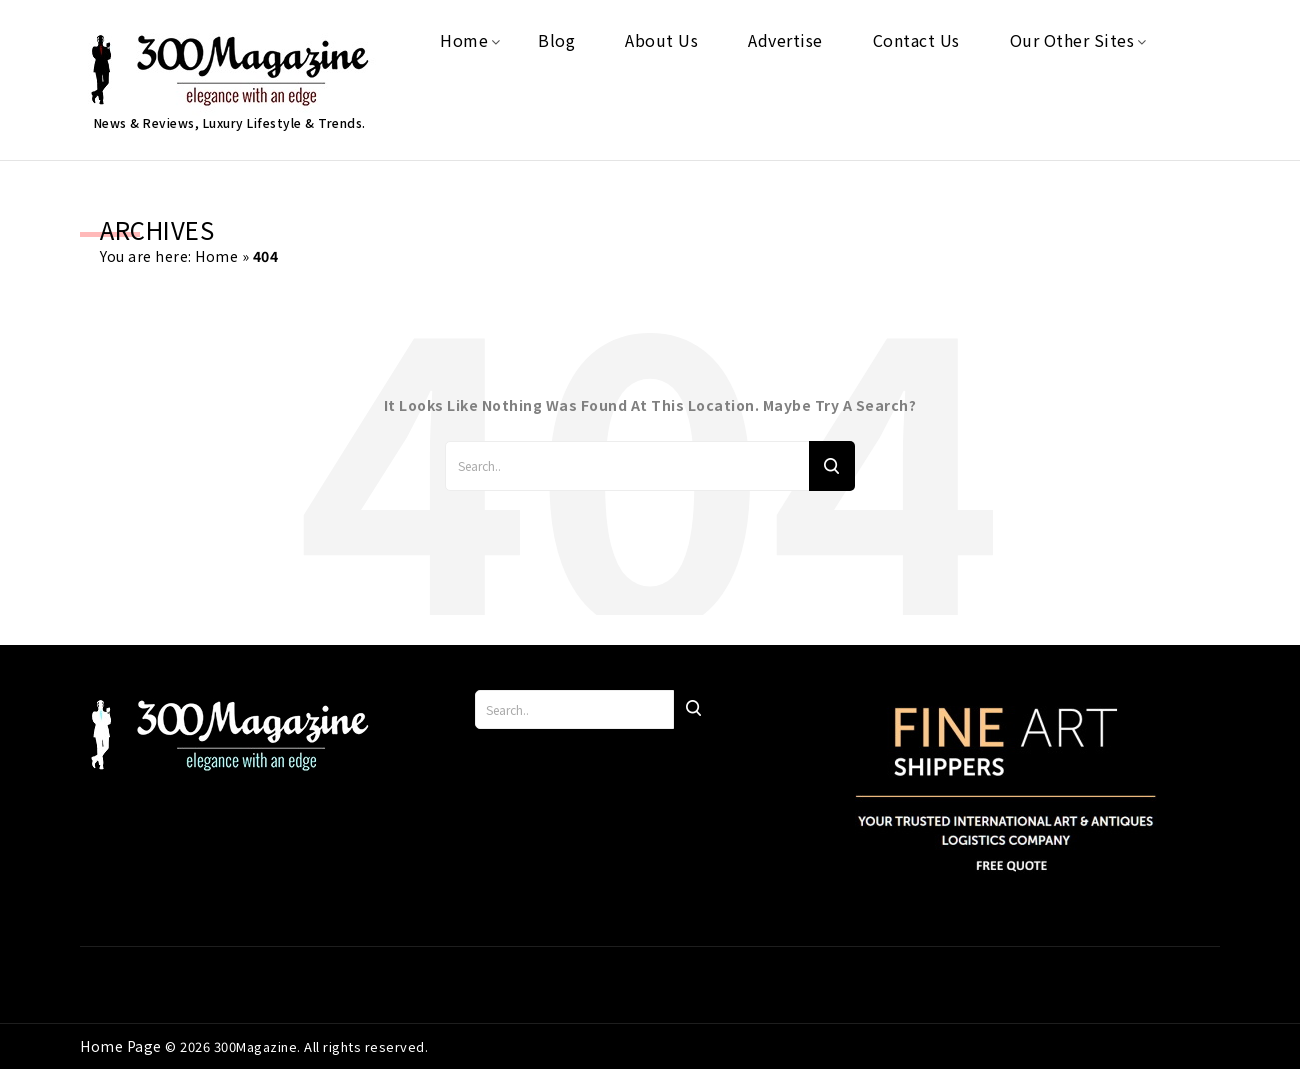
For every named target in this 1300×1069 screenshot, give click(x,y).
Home (216, 256)
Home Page (122, 1046)
